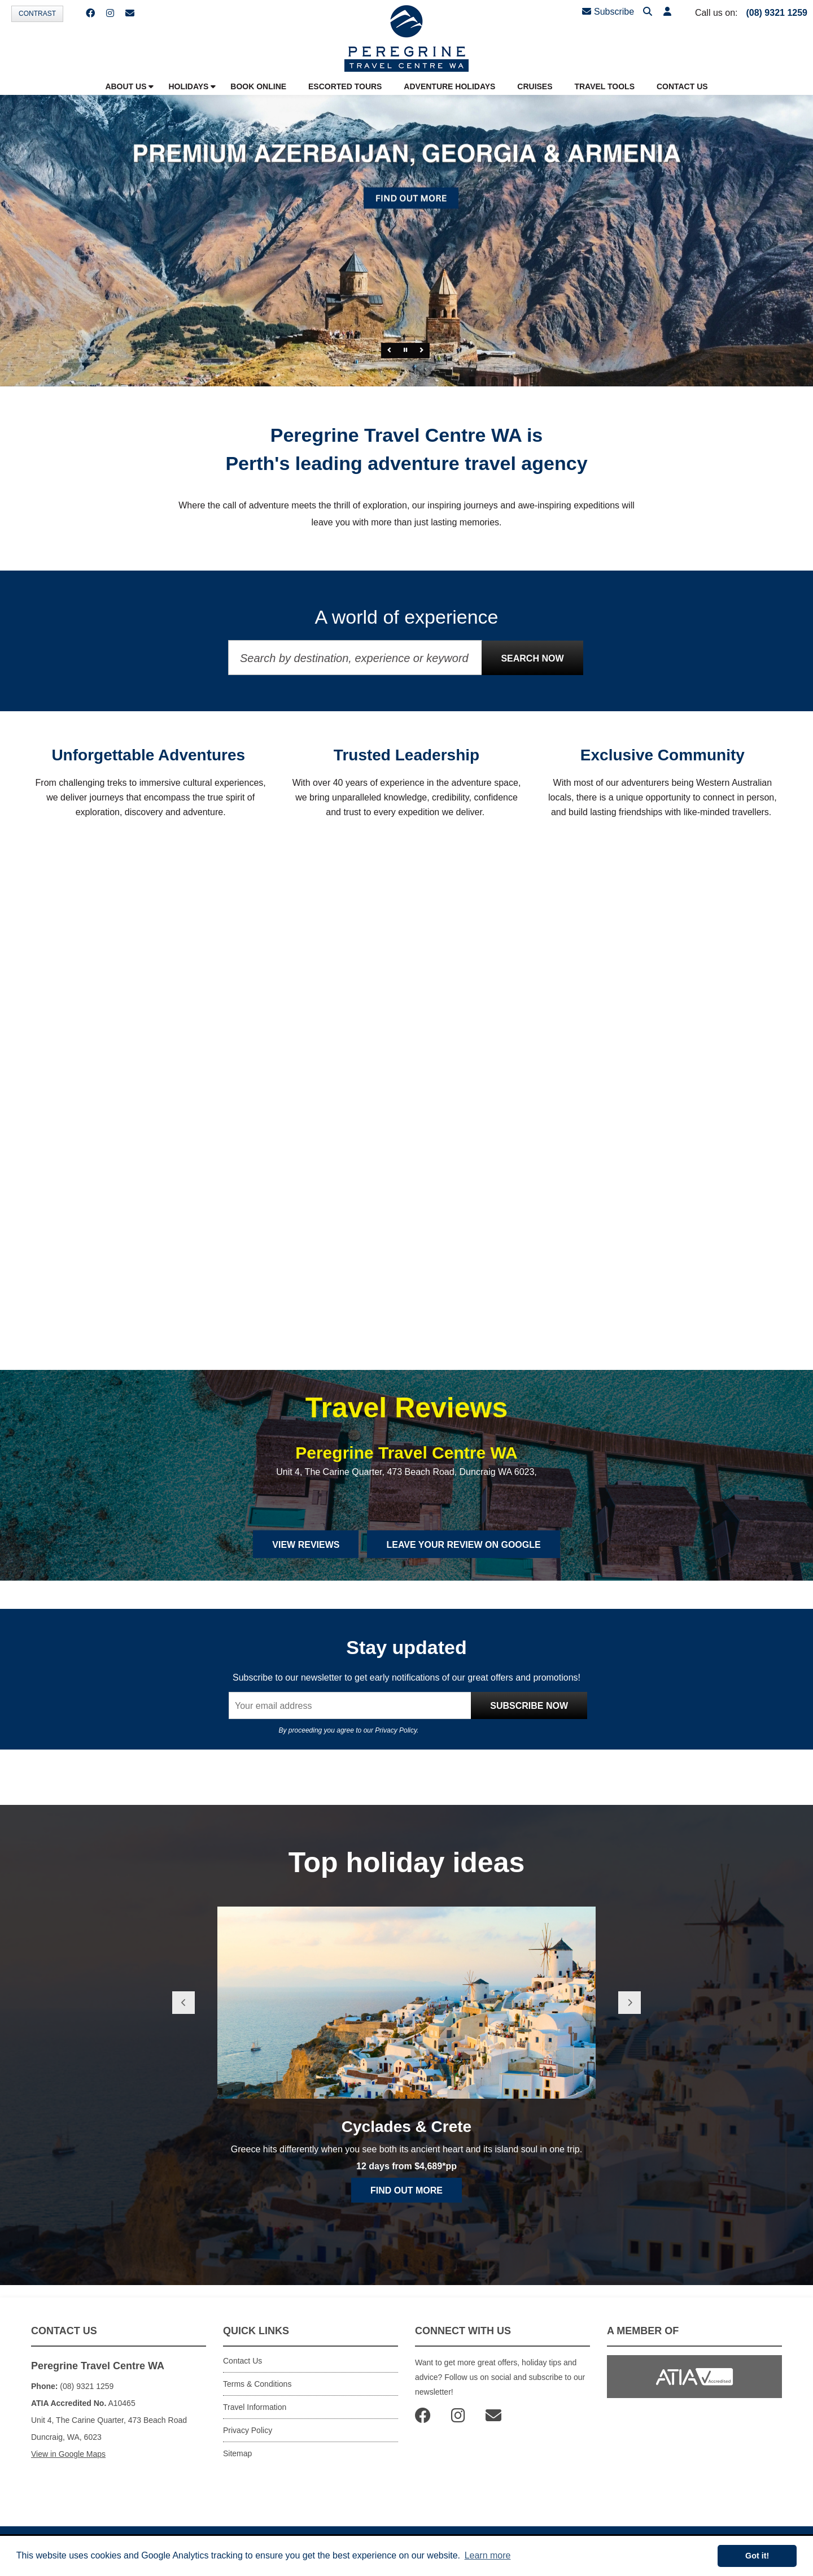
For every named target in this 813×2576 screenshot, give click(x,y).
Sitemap (237, 2453)
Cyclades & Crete (406, 2126)
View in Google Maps (68, 2453)
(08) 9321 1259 (776, 13)
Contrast (37, 14)
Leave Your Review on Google (463, 1545)
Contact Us (242, 2360)
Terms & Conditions (257, 2383)
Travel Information (254, 2407)
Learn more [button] (488, 2555)
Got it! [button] (757, 2555)
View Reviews (305, 1545)
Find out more (406, 2190)
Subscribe (608, 11)
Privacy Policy (396, 1730)
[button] (667, 12)
